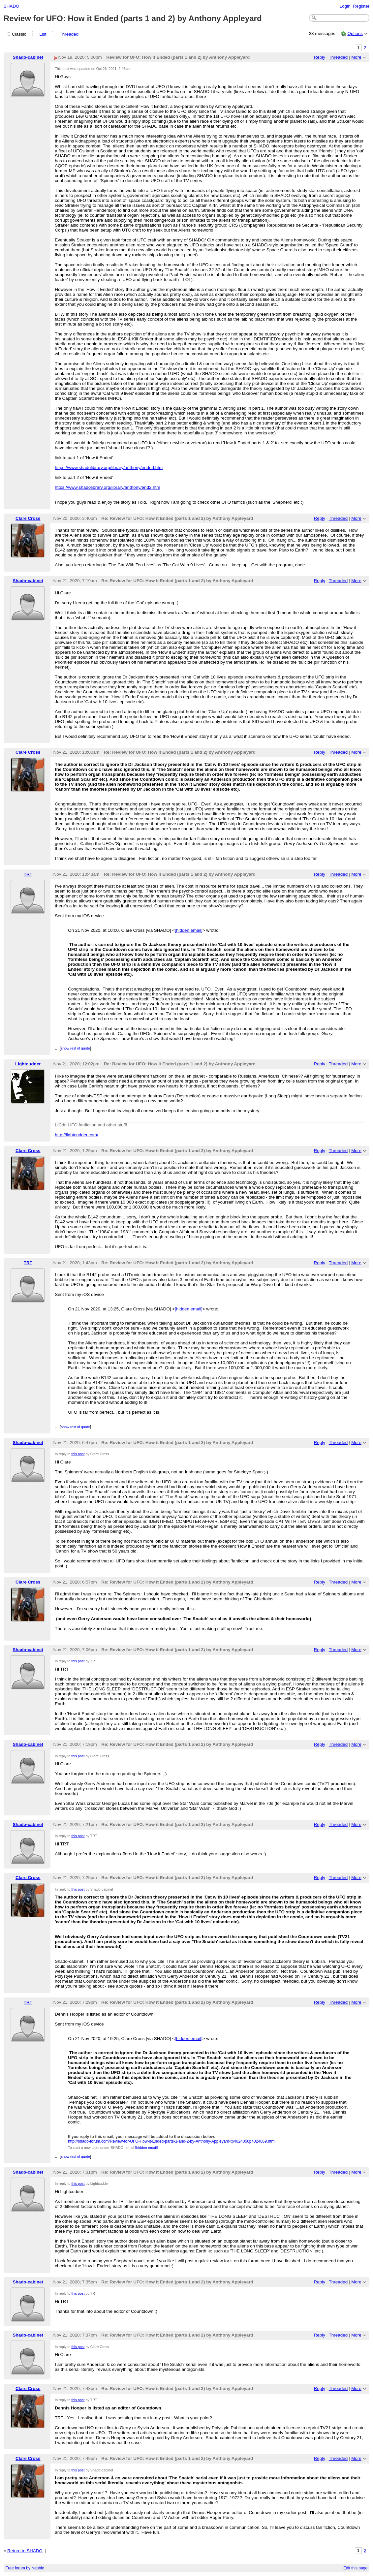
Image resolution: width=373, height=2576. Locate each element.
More (356, 57)
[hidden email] (188, 930)
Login (345, 6)
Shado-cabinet (28, 57)
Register (361, 6)
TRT (28, 874)
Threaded (69, 34)
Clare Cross (28, 518)
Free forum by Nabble (25, 2568)
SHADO (11, 6)
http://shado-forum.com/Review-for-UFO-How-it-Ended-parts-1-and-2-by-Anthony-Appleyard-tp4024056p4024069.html (171, 2141)
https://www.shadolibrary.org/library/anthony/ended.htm (109, 467)
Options (354, 33)
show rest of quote (75, 1048)
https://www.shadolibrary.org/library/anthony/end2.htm (107, 487)
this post (77, 1454)
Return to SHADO (25, 2550)
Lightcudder (28, 1063)
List (43, 34)
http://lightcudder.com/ (76, 1134)
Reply (319, 57)
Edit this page (355, 2568)
